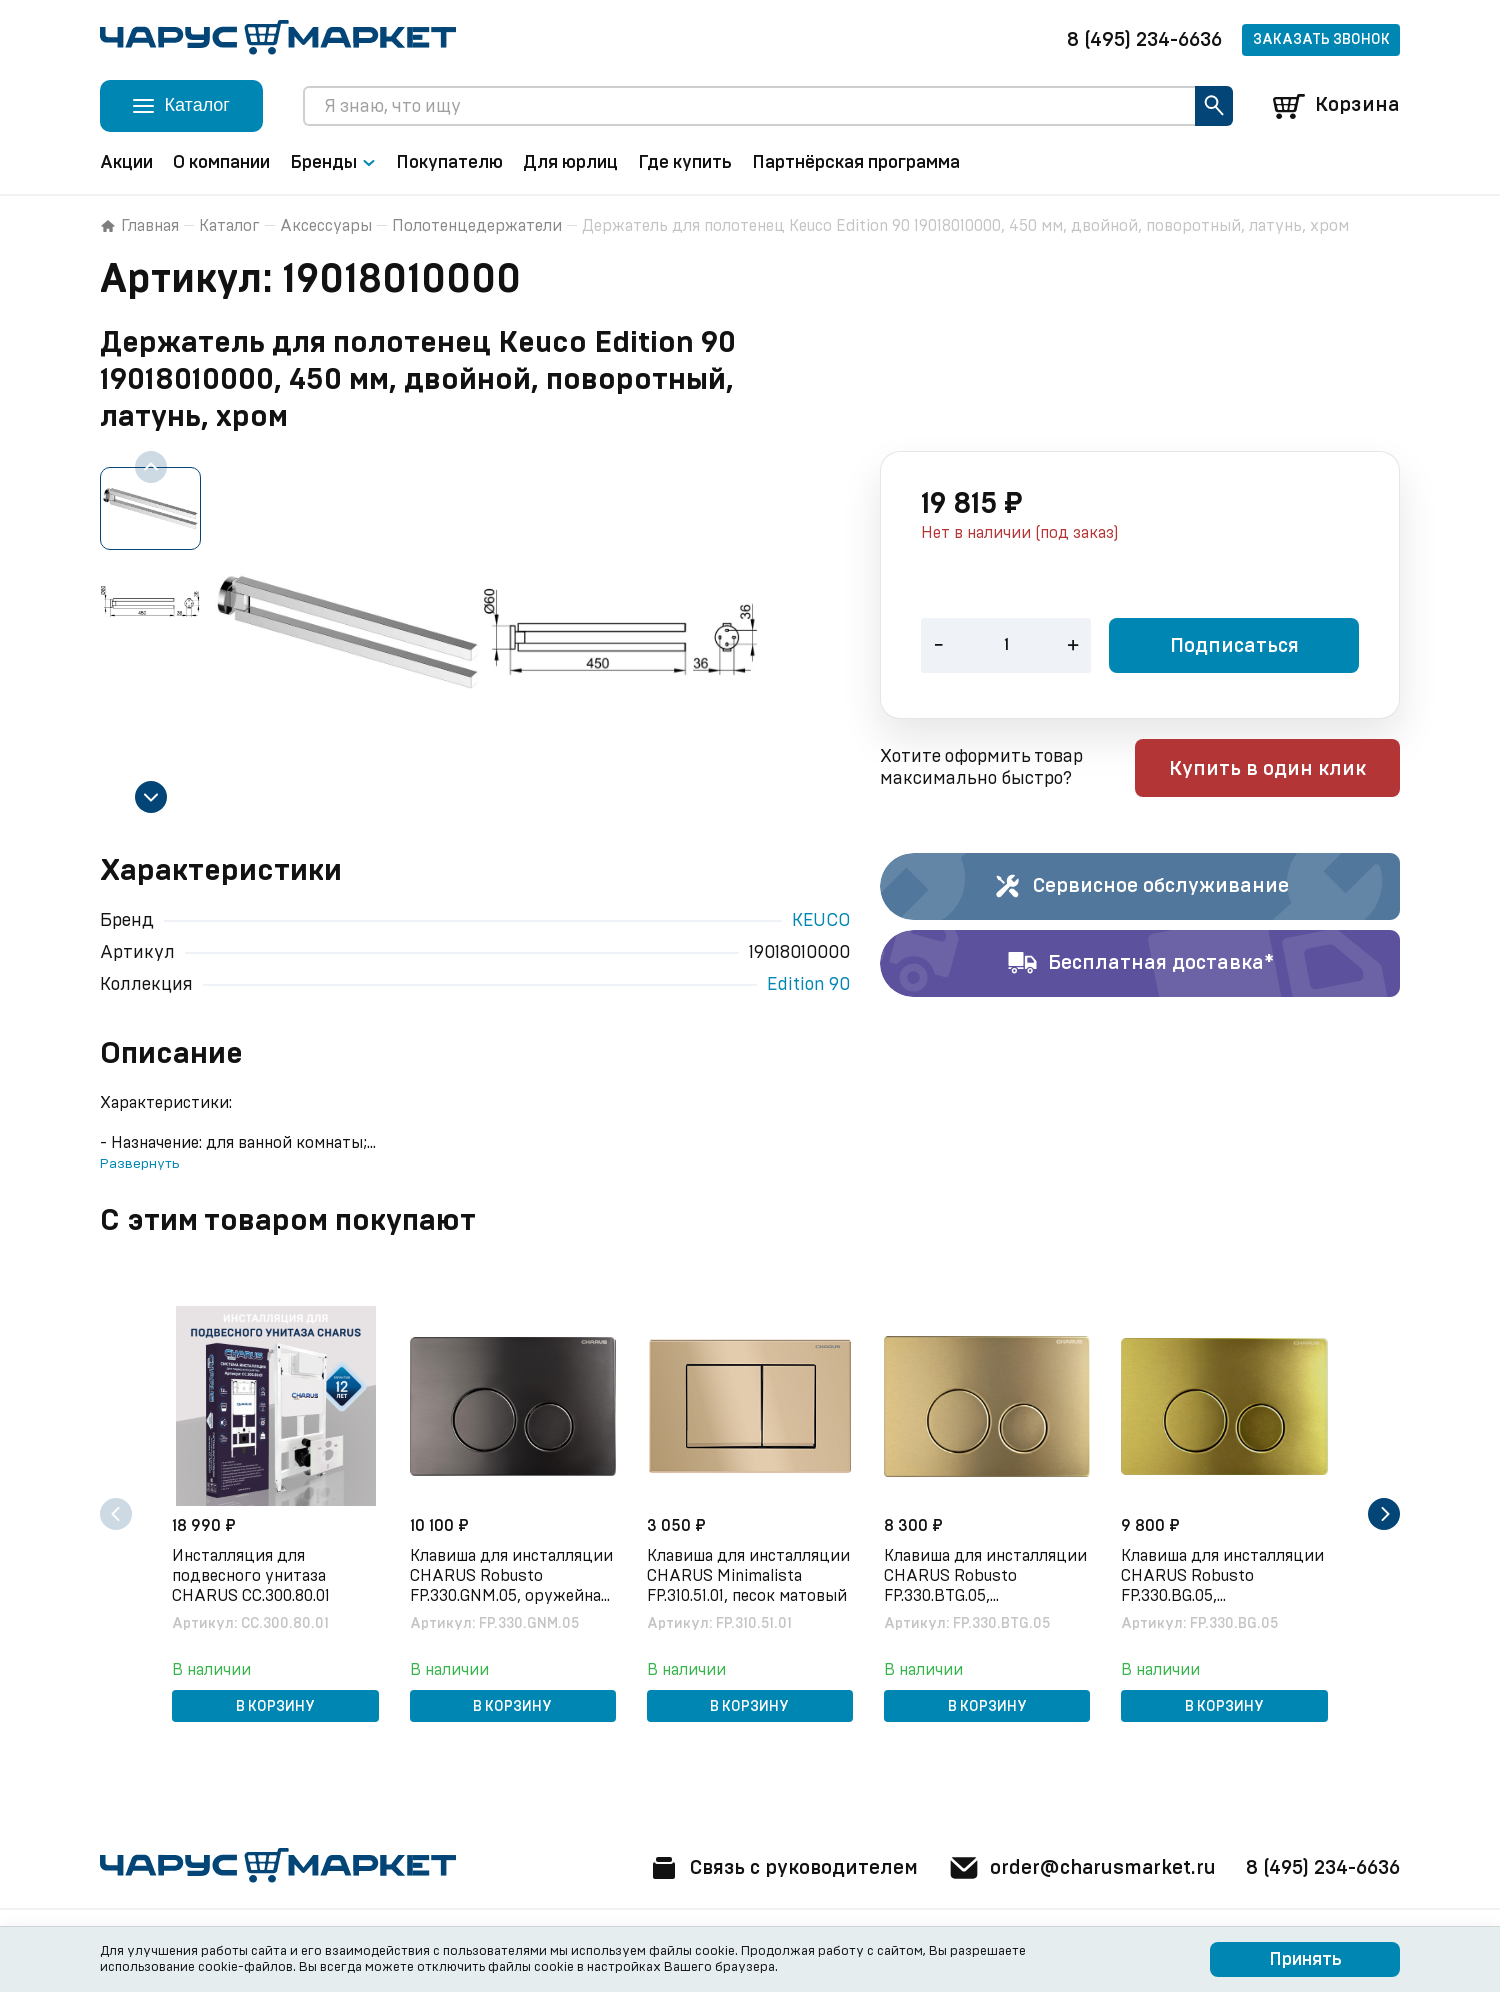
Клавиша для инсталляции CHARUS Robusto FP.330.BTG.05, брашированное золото (986, 1577)
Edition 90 (808, 985)
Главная (139, 226)
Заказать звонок (1321, 40)
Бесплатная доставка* (1140, 964)
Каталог (229, 226)
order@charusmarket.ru (1079, 1868)
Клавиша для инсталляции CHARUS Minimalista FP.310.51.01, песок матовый (748, 1576)
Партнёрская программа (856, 163)
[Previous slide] (151, 467)
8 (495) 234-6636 (1144, 40)
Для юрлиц (570, 163)
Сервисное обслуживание (1140, 887)
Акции (126, 163)
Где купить (685, 163)
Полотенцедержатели (477, 226)
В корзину (275, 1707)
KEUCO (821, 921)
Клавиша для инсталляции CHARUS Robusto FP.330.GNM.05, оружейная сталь (511, 1577)
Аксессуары (326, 226)
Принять (1305, 1960)
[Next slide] (151, 797)
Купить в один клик (1272, 770)
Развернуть (139, 1164)
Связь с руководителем (777, 1868)
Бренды (333, 163)
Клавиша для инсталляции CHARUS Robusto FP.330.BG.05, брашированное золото (1223, 1577)
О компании (221, 163)
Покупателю (449, 163)
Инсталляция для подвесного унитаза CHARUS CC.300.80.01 (252, 1576)
